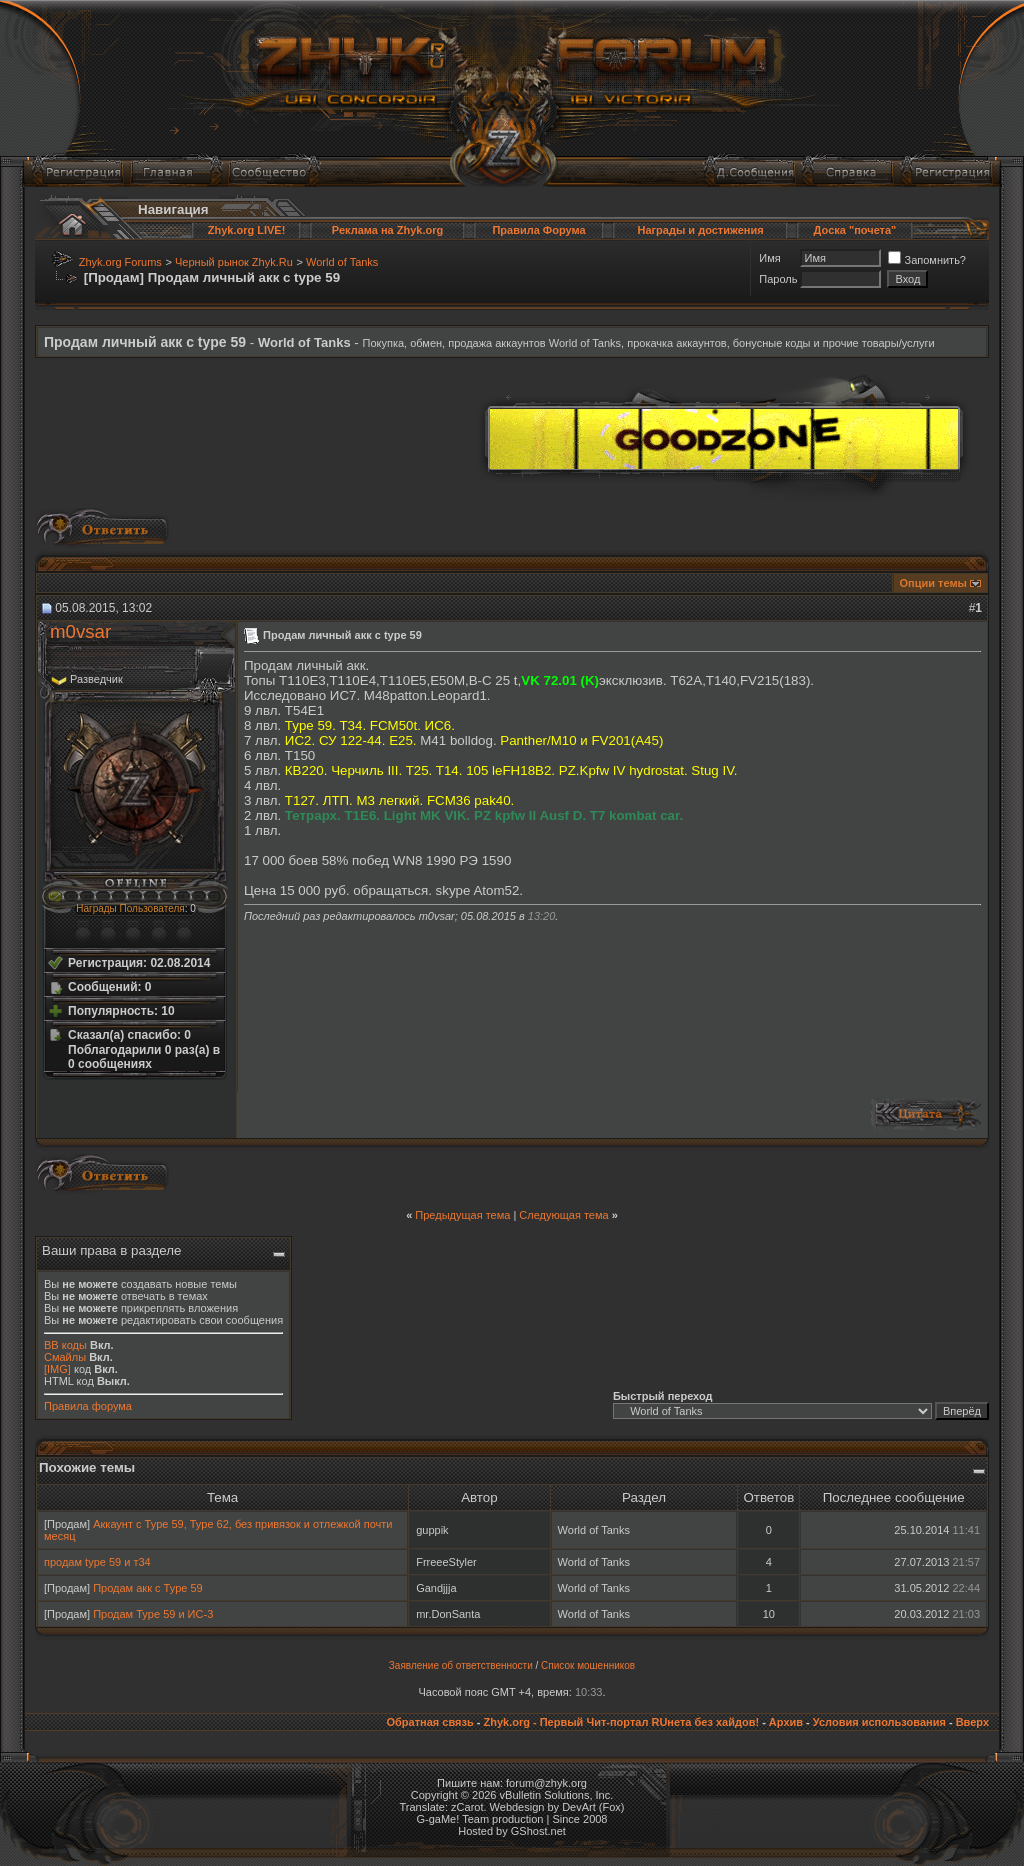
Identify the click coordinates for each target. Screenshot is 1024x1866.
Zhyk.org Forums (120, 262)
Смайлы (65, 1357)
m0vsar (80, 631)
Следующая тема (563, 1215)
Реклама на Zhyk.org (387, 230)
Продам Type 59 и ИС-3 (153, 1614)
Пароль (778, 279)
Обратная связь (429, 1722)
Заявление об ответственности (461, 1665)
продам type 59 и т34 (97, 1562)
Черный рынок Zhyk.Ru (234, 262)
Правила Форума (538, 230)
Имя (769, 258)
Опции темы (933, 583)
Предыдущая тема (462, 1215)
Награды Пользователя (130, 908)
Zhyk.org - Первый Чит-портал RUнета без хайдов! (621, 1722)
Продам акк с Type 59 (148, 1588)
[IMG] (57, 1369)
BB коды (65, 1345)
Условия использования (879, 1722)
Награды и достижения (700, 230)
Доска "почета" (855, 230)
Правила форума (88, 1406)
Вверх (972, 1722)
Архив (786, 1722)
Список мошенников (588, 1665)
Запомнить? (927, 260)
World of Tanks (342, 262)
